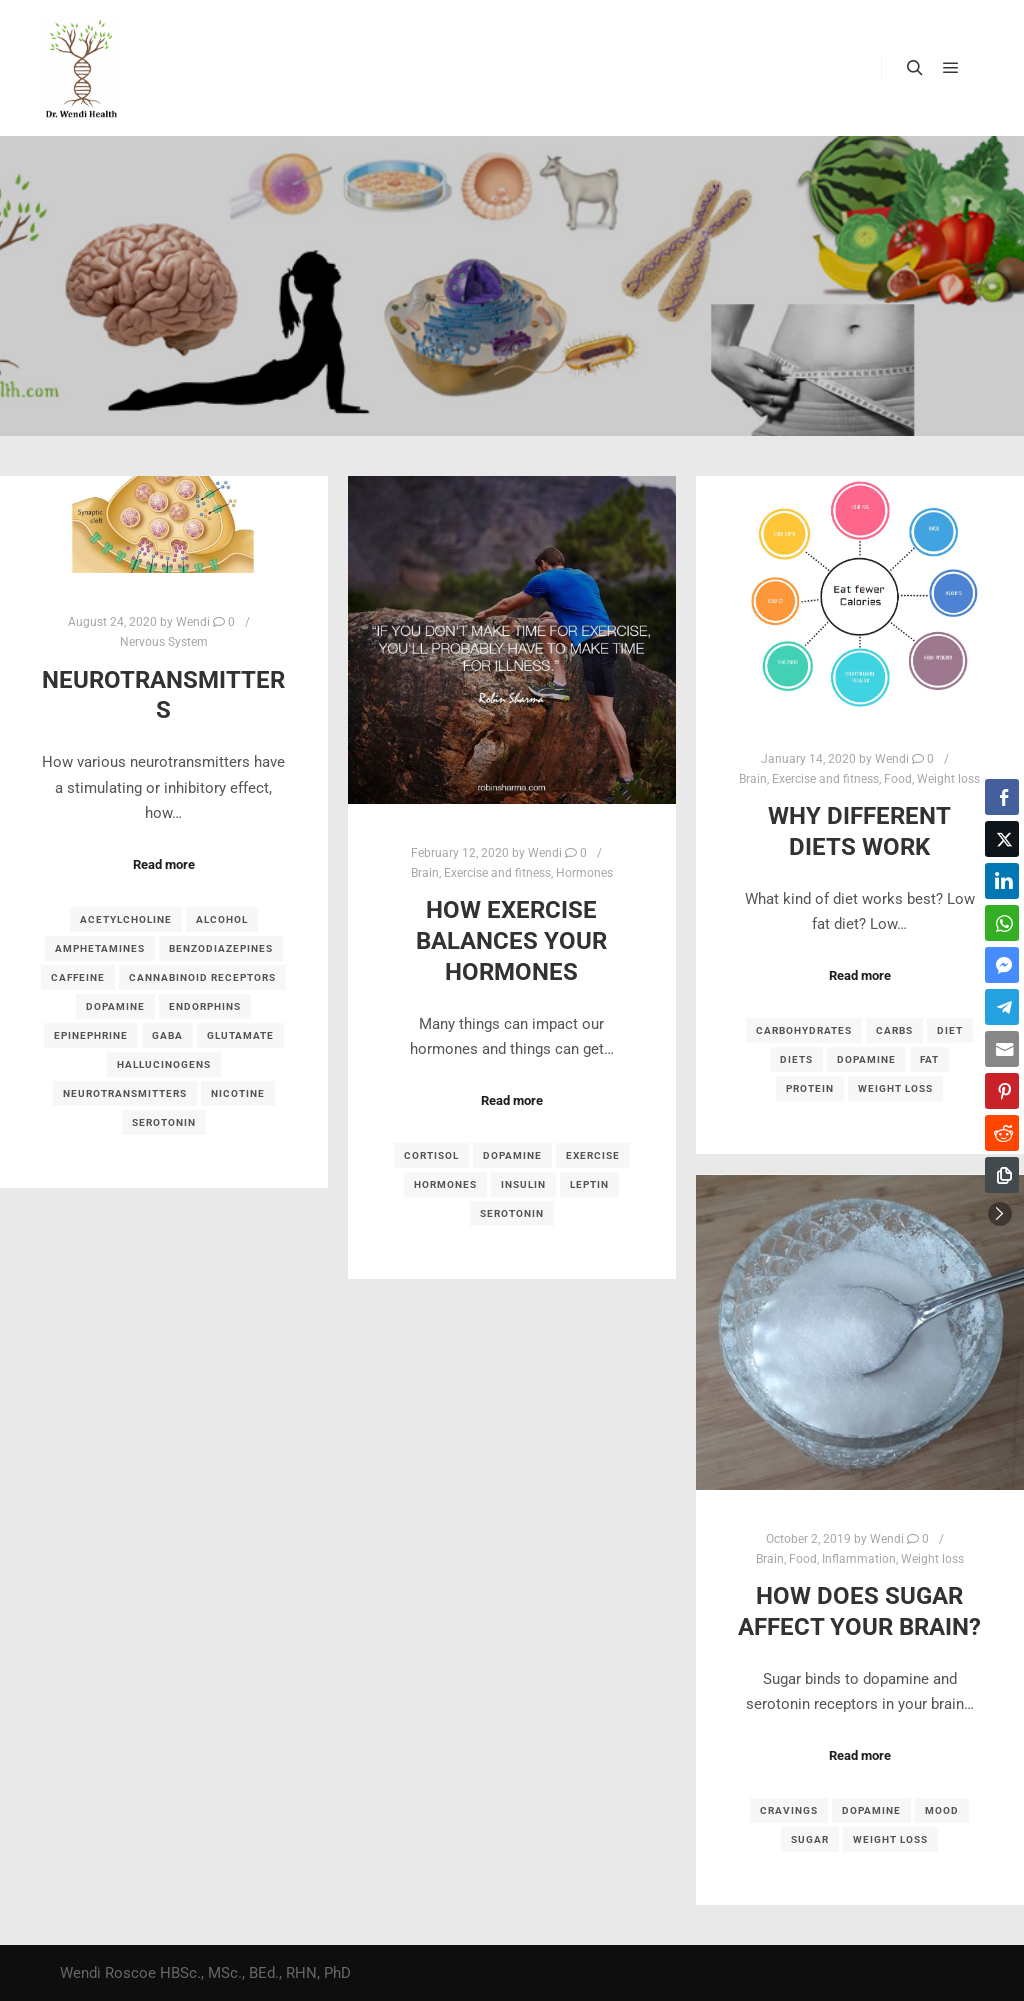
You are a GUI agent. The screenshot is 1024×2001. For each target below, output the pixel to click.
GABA (167, 1035)
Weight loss (948, 779)
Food (898, 779)
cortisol (431, 1155)
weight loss (895, 1088)
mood (942, 1810)
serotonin (164, 1122)
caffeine (78, 977)
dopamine (115, 1006)
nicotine (238, 1093)
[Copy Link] (1002, 1175)
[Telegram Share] (1002, 1007)
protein (810, 1088)
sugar (810, 1839)
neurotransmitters (125, 1093)
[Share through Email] (1002, 1049)
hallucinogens (164, 1064)
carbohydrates (804, 1030)
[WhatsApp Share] (1002, 923)
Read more (164, 864)
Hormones (584, 873)
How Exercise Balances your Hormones (511, 940)
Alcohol (222, 919)
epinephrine (91, 1035)
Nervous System (164, 642)
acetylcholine (126, 919)
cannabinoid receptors (202, 977)
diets (796, 1059)
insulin (523, 1184)
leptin (589, 1184)
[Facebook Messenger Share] (1002, 965)
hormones (445, 1184)
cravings (789, 1810)
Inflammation (859, 1559)
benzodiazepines (221, 948)
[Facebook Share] (1002, 797)
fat (929, 1059)
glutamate (240, 1035)
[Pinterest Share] (1002, 1091)
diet (950, 1030)
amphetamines (100, 948)
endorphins (205, 1006)
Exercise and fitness (497, 873)
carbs (894, 1030)
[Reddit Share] (1002, 1133)
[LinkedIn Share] (1002, 881)
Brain (425, 873)
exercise (593, 1155)
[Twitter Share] (1002, 839)
